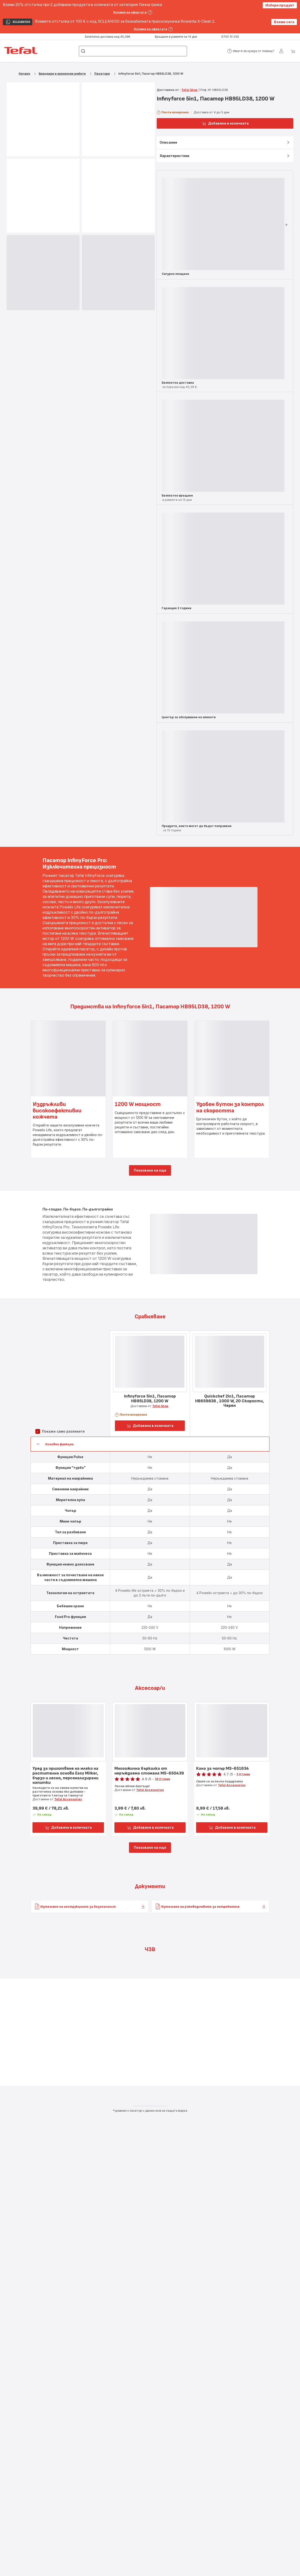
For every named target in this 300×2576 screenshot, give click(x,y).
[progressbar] (43, 272)
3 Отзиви (243, 1774)
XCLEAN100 (17, 22)
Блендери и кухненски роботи (62, 73)
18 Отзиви (162, 1779)
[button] (250, 51)
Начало (24, 73)
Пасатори (102, 73)
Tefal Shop (189, 90)
